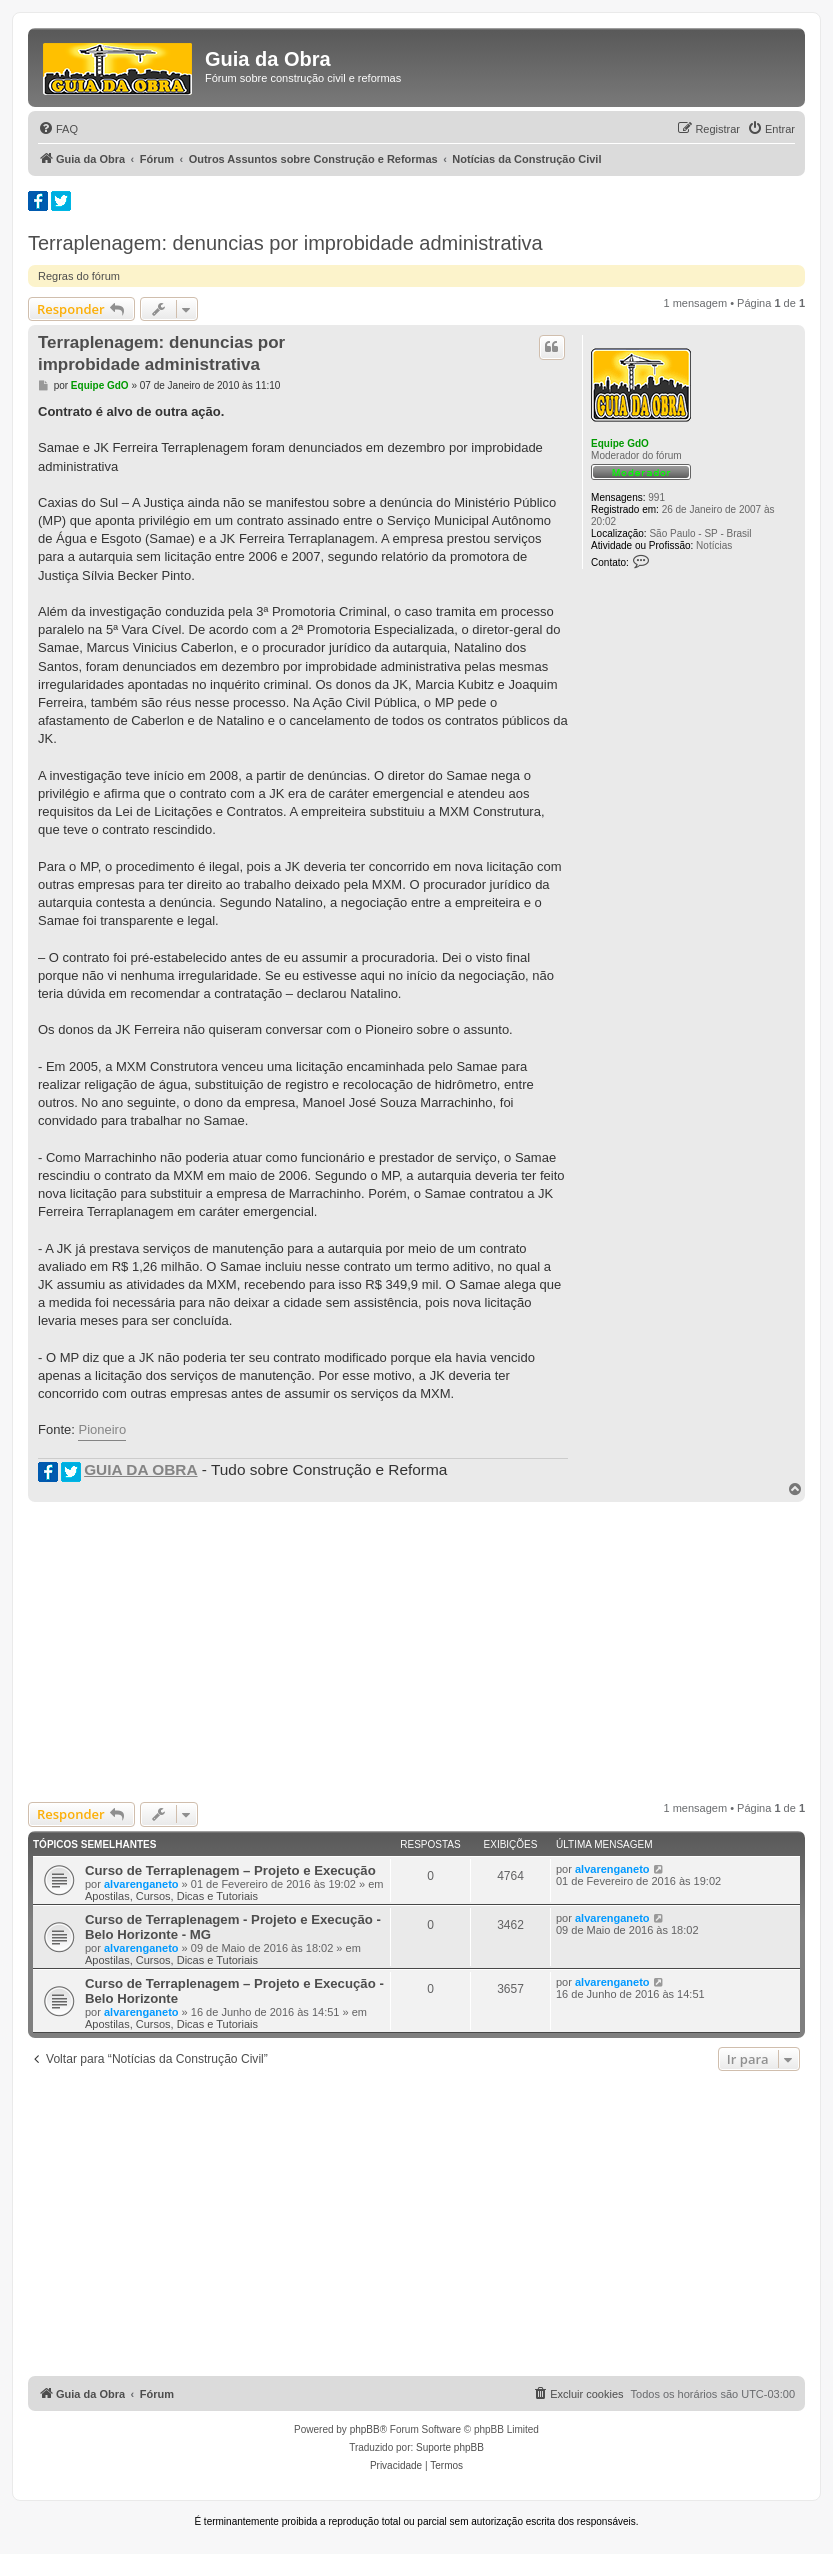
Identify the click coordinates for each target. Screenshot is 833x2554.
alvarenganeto (141, 1884)
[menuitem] (58, 129)
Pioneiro (102, 1429)
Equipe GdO (620, 443)
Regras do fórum (79, 276)
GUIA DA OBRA (140, 1469)
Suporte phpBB (450, 2447)
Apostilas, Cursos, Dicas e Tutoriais (171, 1896)
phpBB (365, 2429)
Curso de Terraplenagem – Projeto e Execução (230, 1870)
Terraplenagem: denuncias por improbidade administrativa (285, 243)
